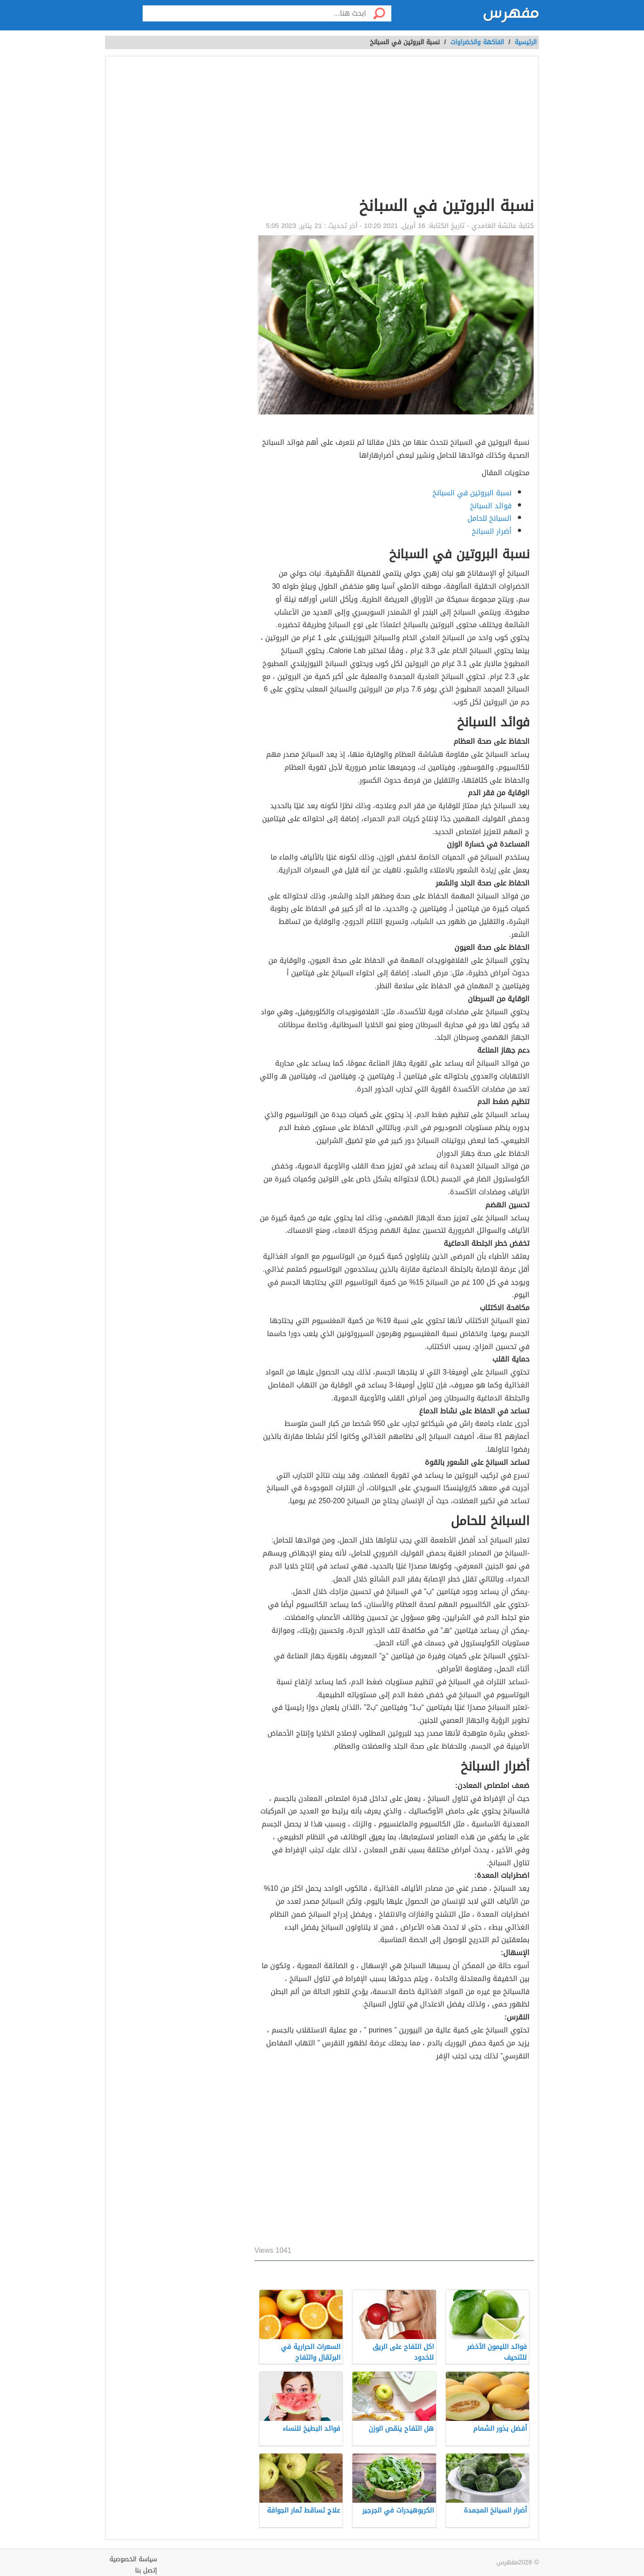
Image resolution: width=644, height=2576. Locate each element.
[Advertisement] (394, 127)
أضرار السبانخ (492, 531)
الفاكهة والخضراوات (477, 42)
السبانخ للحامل (489, 518)
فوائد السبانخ (491, 506)
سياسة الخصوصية (133, 2559)
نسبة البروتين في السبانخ (472, 493)
